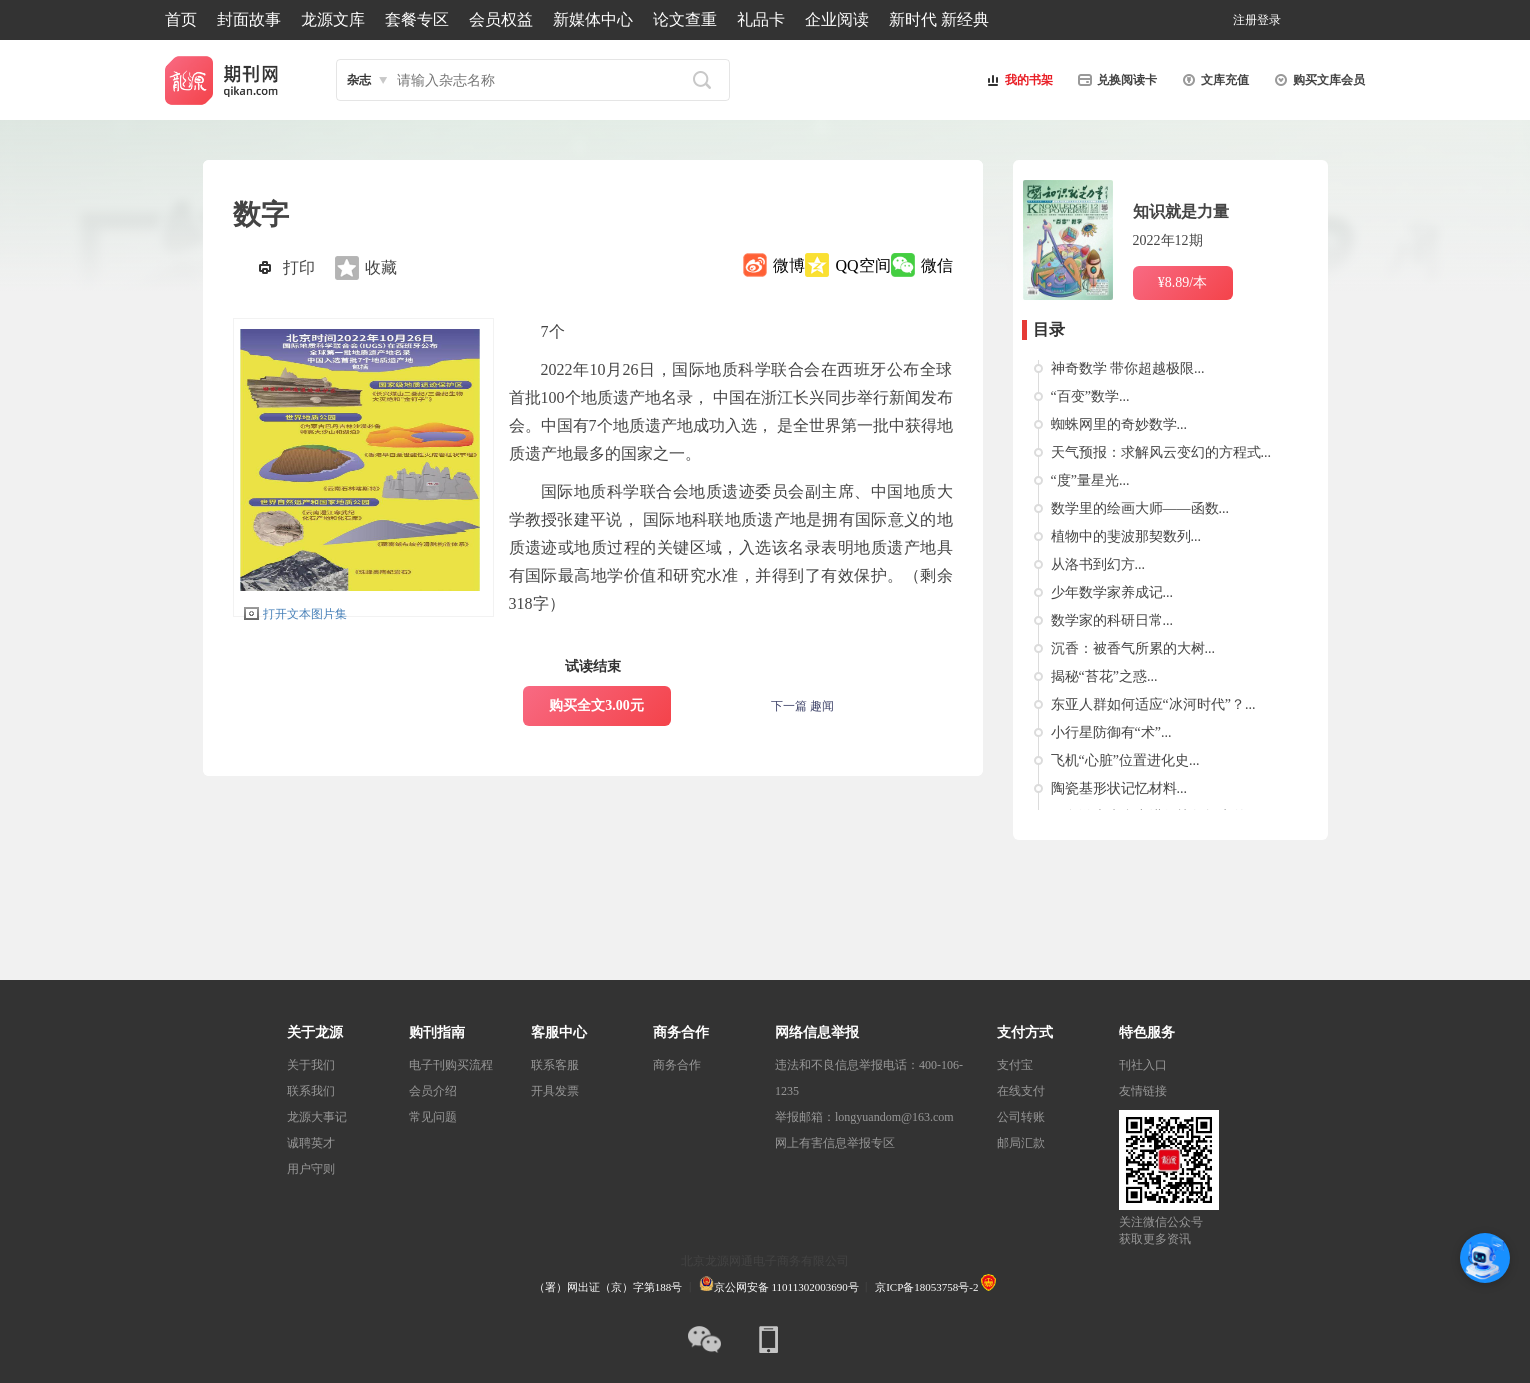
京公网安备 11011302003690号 (779, 1287)
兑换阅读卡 (1115, 80)
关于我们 (311, 1065)
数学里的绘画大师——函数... (1140, 508)
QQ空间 (862, 265)
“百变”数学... (1090, 396)
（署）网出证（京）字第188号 (608, 1287)
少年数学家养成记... (1112, 592)
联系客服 (555, 1065)
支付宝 (1015, 1065)
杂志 (359, 80)
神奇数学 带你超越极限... (1128, 368)
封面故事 (249, 19)
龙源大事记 (317, 1117)
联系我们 (311, 1091)
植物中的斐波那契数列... (1126, 536)
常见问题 (433, 1117)
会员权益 (501, 19)
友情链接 (1143, 1091)
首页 (181, 19)
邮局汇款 (1021, 1143)
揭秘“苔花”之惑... (1104, 676)
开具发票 (555, 1091)
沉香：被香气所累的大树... (1133, 648)
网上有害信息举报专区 (835, 1143)
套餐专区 (417, 19)
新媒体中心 (593, 19)
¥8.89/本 (1182, 282)
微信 (937, 265)
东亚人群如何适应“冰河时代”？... (1153, 704)
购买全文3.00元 (596, 705)
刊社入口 (1143, 1065)
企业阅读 (837, 19)
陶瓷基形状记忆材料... (1119, 788)
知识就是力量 (1181, 211)
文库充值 (1213, 80)
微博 (789, 265)
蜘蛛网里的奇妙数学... (1119, 424)
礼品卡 (761, 19)
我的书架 (1017, 80)
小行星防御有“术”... (1111, 732)
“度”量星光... (1090, 480)
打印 (299, 267)
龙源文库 (333, 19)
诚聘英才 (311, 1143)
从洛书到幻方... (1098, 564)
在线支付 (1021, 1091)
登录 (1269, 20)
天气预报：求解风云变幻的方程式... (1161, 452)
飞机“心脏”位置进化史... (1125, 760)
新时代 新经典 (939, 19)
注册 (1245, 20)
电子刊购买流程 (451, 1065)
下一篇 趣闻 (802, 706)
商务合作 (677, 1065)
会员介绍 (433, 1091)
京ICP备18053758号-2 (926, 1287)
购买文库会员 (1317, 80)
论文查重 (685, 19)
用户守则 (311, 1169)
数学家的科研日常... (1112, 620)
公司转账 (1021, 1117)
